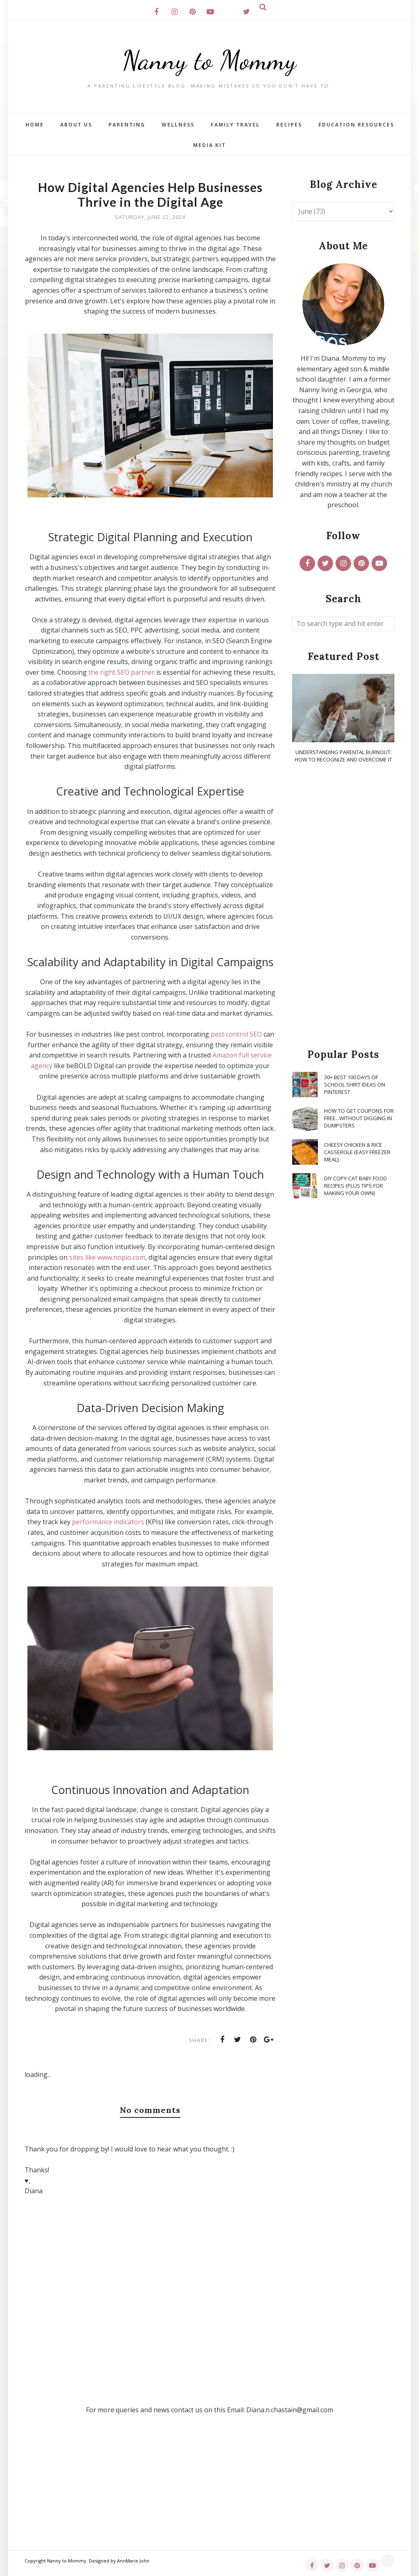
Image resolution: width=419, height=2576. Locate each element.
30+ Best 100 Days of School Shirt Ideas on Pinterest (354, 1084)
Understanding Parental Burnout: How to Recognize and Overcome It (343, 755)
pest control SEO (236, 1034)
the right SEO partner (121, 672)
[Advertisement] (343, 906)
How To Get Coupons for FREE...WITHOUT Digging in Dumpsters (359, 1118)
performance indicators (108, 1521)
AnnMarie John (133, 2561)
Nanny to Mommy (209, 59)
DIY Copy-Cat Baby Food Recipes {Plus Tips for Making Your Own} (355, 1186)
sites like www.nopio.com (107, 1257)
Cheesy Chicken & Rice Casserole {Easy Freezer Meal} (357, 1152)
